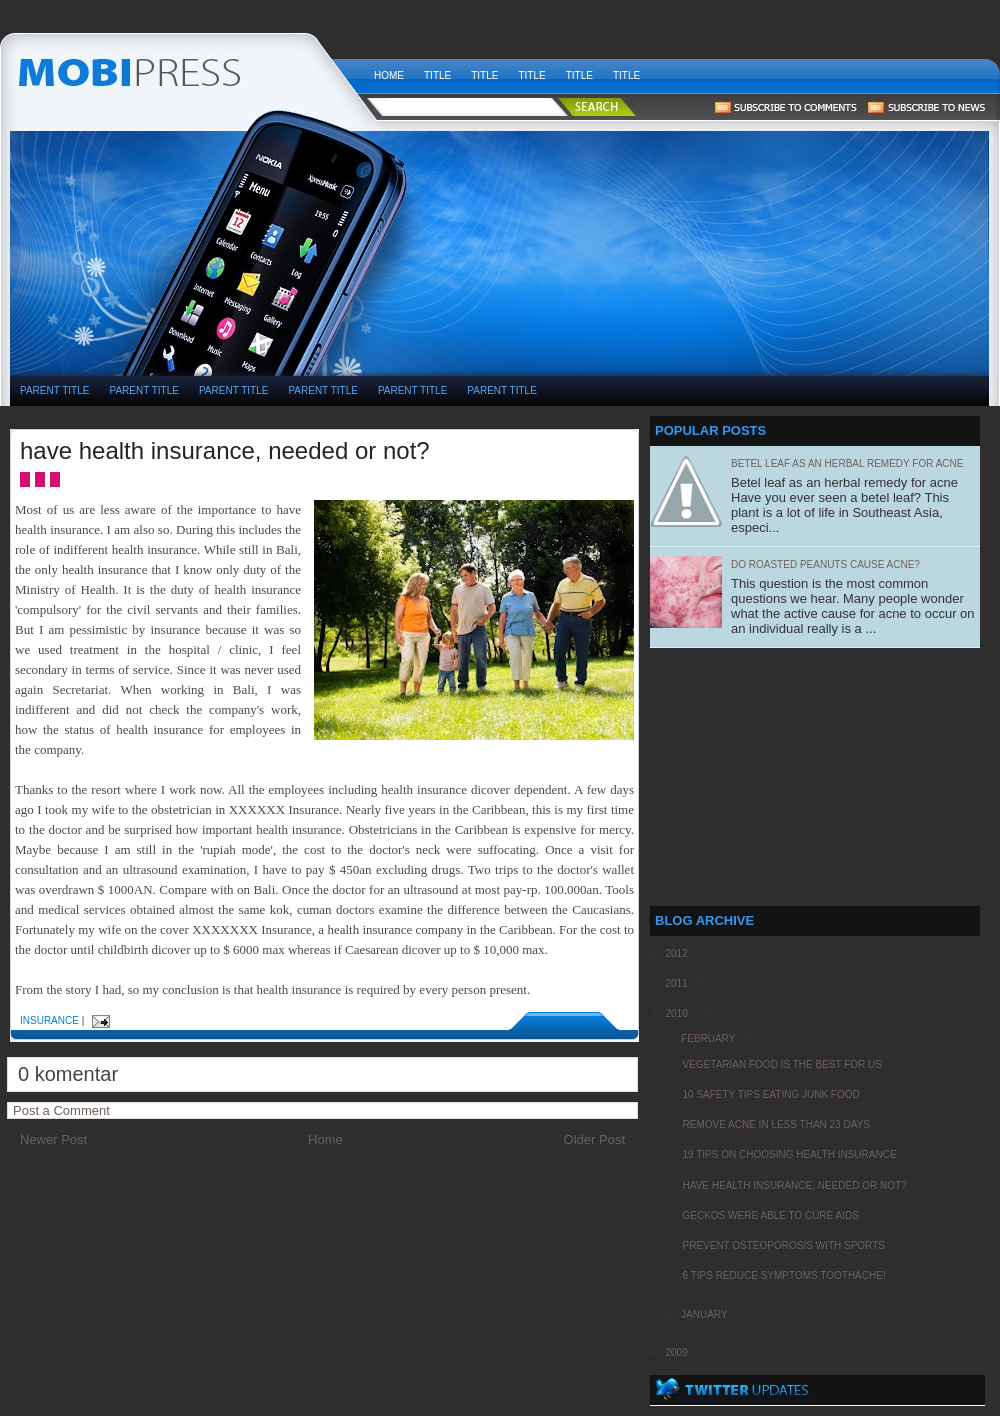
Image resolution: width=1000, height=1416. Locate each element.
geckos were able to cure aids (770, 1215)
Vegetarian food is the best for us (781, 1064)
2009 (677, 1352)
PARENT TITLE (54, 390)
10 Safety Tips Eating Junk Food (770, 1094)
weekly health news (187, 70)
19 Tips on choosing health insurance (789, 1154)
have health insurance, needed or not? (225, 450)
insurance (49, 1020)
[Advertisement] (599, 301)
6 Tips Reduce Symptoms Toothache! (783, 1275)
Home (389, 75)
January (705, 1314)
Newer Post (53, 1139)
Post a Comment (61, 1110)
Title (437, 75)
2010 (677, 1013)
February (709, 1038)
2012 (677, 953)
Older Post (594, 1139)
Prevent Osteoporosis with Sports (783, 1245)
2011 (677, 983)
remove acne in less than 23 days (775, 1124)
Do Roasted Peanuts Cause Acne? (825, 564)
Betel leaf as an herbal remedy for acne (847, 463)
